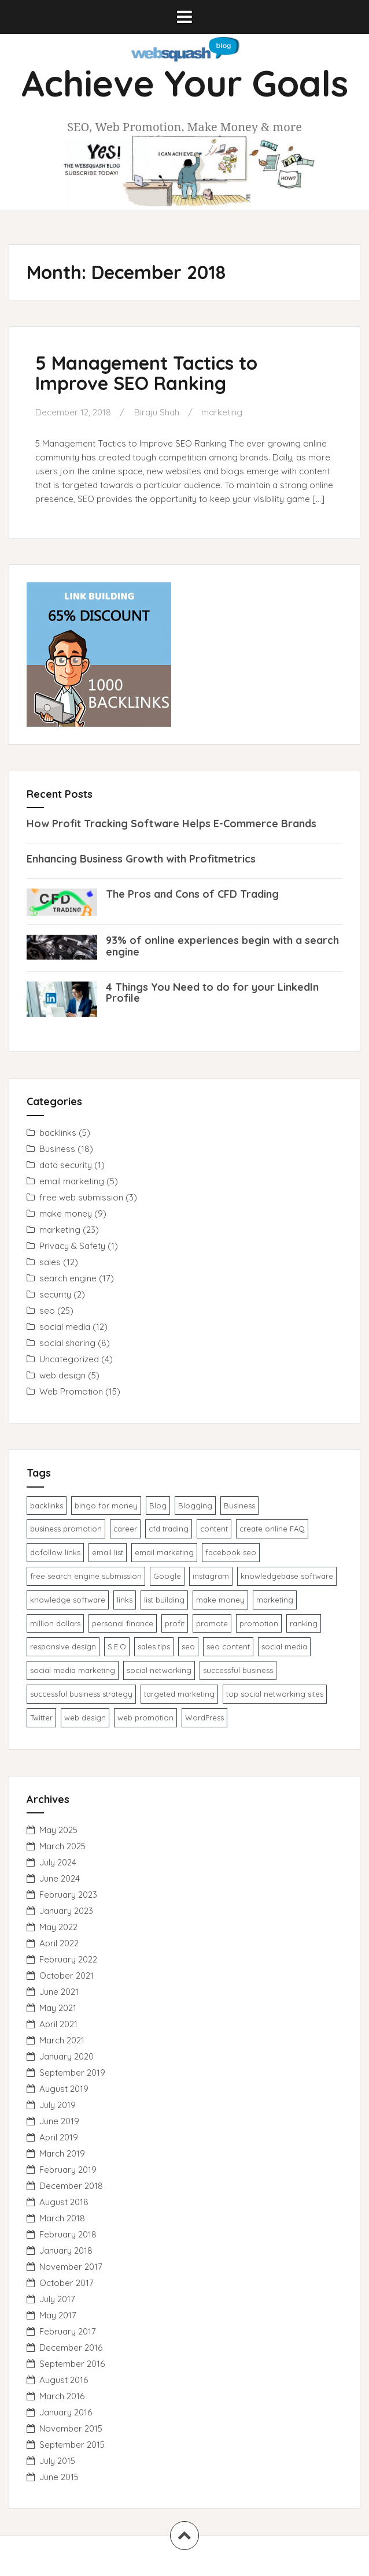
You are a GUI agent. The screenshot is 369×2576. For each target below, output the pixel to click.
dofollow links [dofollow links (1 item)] (55, 1552)
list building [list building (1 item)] (164, 1599)
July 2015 (57, 2460)
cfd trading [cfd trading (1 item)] (169, 1528)
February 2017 (67, 2331)
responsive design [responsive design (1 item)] (63, 1646)
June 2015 (59, 2476)
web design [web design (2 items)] (85, 1717)
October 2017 (66, 2282)
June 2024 (59, 1878)
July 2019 (57, 2104)
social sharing (67, 1342)
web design (62, 1375)
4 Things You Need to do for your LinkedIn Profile (212, 992)
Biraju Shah (156, 412)
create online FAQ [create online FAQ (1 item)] (272, 1528)
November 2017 (70, 2266)
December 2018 (71, 2185)
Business (57, 1148)
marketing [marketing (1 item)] (274, 1599)
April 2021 (58, 2024)
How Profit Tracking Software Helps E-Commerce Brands (171, 823)
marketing (221, 412)
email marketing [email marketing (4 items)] (164, 1552)
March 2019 (62, 2153)
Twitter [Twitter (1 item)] (41, 1717)
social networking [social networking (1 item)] (159, 1670)
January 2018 (66, 2250)
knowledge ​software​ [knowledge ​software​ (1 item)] (67, 1599)
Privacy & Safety (72, 1245)
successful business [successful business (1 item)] (238, 1670)
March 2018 (62, 2218)
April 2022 (59, 1943)
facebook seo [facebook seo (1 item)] (230, 1552)
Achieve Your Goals (184, 83)
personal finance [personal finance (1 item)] (122, 1623)
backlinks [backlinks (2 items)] (46, 1505)
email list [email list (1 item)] (107, 1552)
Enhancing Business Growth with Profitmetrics (141, 858)
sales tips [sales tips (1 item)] (154, 1646)
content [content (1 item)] (214, 1528)
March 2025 (62, 1846)
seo (47, 1310)
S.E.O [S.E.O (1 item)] (117, 1646)
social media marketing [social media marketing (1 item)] (72, 1670)
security (55, 1294)
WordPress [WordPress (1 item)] (204, 1717)
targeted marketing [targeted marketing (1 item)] (179, 1693)
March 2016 (61, 2396)
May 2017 (57, 2315)
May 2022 (58, 1926)
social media (64, 1326)
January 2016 (65, 2412)
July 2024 (57, 1862)
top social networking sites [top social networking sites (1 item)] (274, 1693)
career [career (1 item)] (125, 1528)
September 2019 (72, 2072)
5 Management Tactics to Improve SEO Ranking (146, 373)
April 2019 (58, 2137)
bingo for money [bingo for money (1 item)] (106, 1505)
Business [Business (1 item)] (239, 1505)
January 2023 (66, 1910)
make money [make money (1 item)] (220, 1599)
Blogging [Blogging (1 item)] (195, 1505)
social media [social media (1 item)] (284, 1646)
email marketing (71, 1181)
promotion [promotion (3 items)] (258, 1623)
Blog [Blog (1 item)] (158, 1505)
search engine (68, 1278)
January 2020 (66, 2056)
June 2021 (59, 1991)
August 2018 (63, 2201)
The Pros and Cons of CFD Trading (192, 894)
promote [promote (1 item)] (212, 1623)
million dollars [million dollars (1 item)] (55, 1623)
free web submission (81, 1197)
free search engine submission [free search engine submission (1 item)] (86, 1576)
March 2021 (61, 2040)
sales (50, 1262)
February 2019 (68, 2169)
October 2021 (66, 1975)
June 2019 (59, 2121)
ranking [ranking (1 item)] (304, 1623)
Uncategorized (69, 1359)
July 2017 (57, 2299)
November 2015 (70, 2428)
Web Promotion (71, 1391)
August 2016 (63, 2379)
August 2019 (63, 2088)
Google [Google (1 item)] (167, 1576)
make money (65, 1213)
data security (65, 1164)
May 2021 (57, 2007)
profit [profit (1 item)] (174, 1623)
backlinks (57, 1132)
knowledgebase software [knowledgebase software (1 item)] (287, 1576)
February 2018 (68, 2234)
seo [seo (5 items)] (188, 1646)
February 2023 (68, 1894)
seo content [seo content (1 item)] (228, 1646)
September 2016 (72, 2363)
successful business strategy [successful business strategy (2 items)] (81, 1693)
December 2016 (70, 2347)
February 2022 (68, 1959)
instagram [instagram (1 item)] (211, 1576)
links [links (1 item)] (124, 1599)
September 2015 (72, 2444)
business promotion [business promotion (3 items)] (66, 1528)
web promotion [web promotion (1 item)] (145, 1717)
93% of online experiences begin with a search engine (222, 946)
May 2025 (58, 1829)
